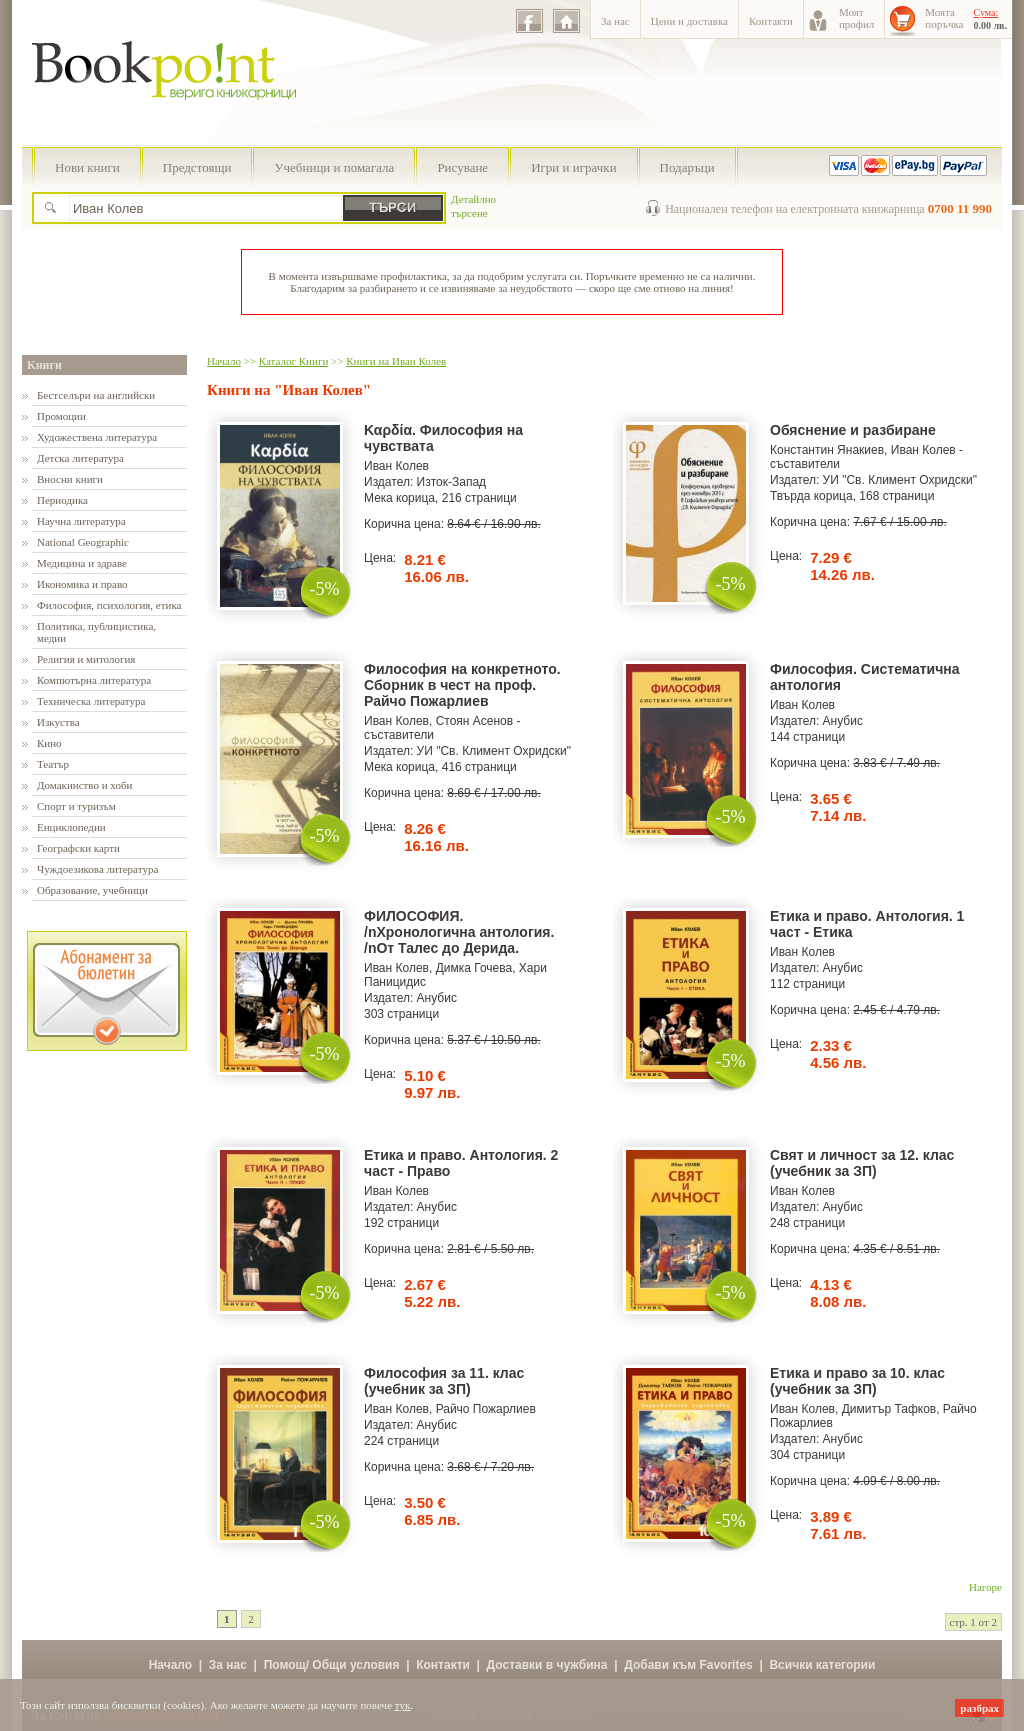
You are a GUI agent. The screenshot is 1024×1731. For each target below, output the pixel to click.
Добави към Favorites (688, 1665)
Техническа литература (91, 701)
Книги (44, 365)
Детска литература (80, 458)
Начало (224, 361)
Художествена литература (97, 437)
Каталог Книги (293, 361)
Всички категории (822, 1665)
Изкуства (58, 722)
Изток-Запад (452, 482)
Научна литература (81, 521)
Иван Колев (396, 466)
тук (403, 1705)
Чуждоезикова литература (97, 869)
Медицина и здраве (82, 563)
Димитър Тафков (889, 1409)
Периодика (62, 500)
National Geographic (83, 542)
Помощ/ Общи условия (332, 1665)
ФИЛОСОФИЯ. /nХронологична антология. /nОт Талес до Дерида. (459, 932)
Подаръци (687, 167)
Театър (53, 764)
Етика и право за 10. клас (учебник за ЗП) (857, 1381)
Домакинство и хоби (84, 785)
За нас (615, 21)
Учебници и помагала (334, 167)
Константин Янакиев (827, 450)
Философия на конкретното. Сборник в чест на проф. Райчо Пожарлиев (462, 685)
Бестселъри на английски (96, 395)
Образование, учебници (92, 890)
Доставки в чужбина (547, 1665)
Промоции (61, 416)
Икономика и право (82, 584)
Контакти (771, 21)
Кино (49, 743)
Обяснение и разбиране (853, 430)
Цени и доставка (689, 21)
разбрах (979, 1708)
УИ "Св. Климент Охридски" (900, 480)
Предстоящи (197, 167)
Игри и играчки (573, 167)
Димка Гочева (474, 968)
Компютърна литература (94, 680)
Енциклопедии (71, 827)
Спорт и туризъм (76, 806)
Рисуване (462, 167)
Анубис (843, 721)
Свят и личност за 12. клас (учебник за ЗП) (862, 1163)
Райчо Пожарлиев (486, 1409)
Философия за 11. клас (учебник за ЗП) (444, 1381)
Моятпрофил (856, 18)
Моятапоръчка (944, 18)
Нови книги (87, 167)
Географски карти (78, 848)
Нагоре (985, 1587)
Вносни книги (70, 479)
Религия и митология (86, 659)
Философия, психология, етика (109, 605)
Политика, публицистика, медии (96, 632)
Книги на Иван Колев (396, 361)
